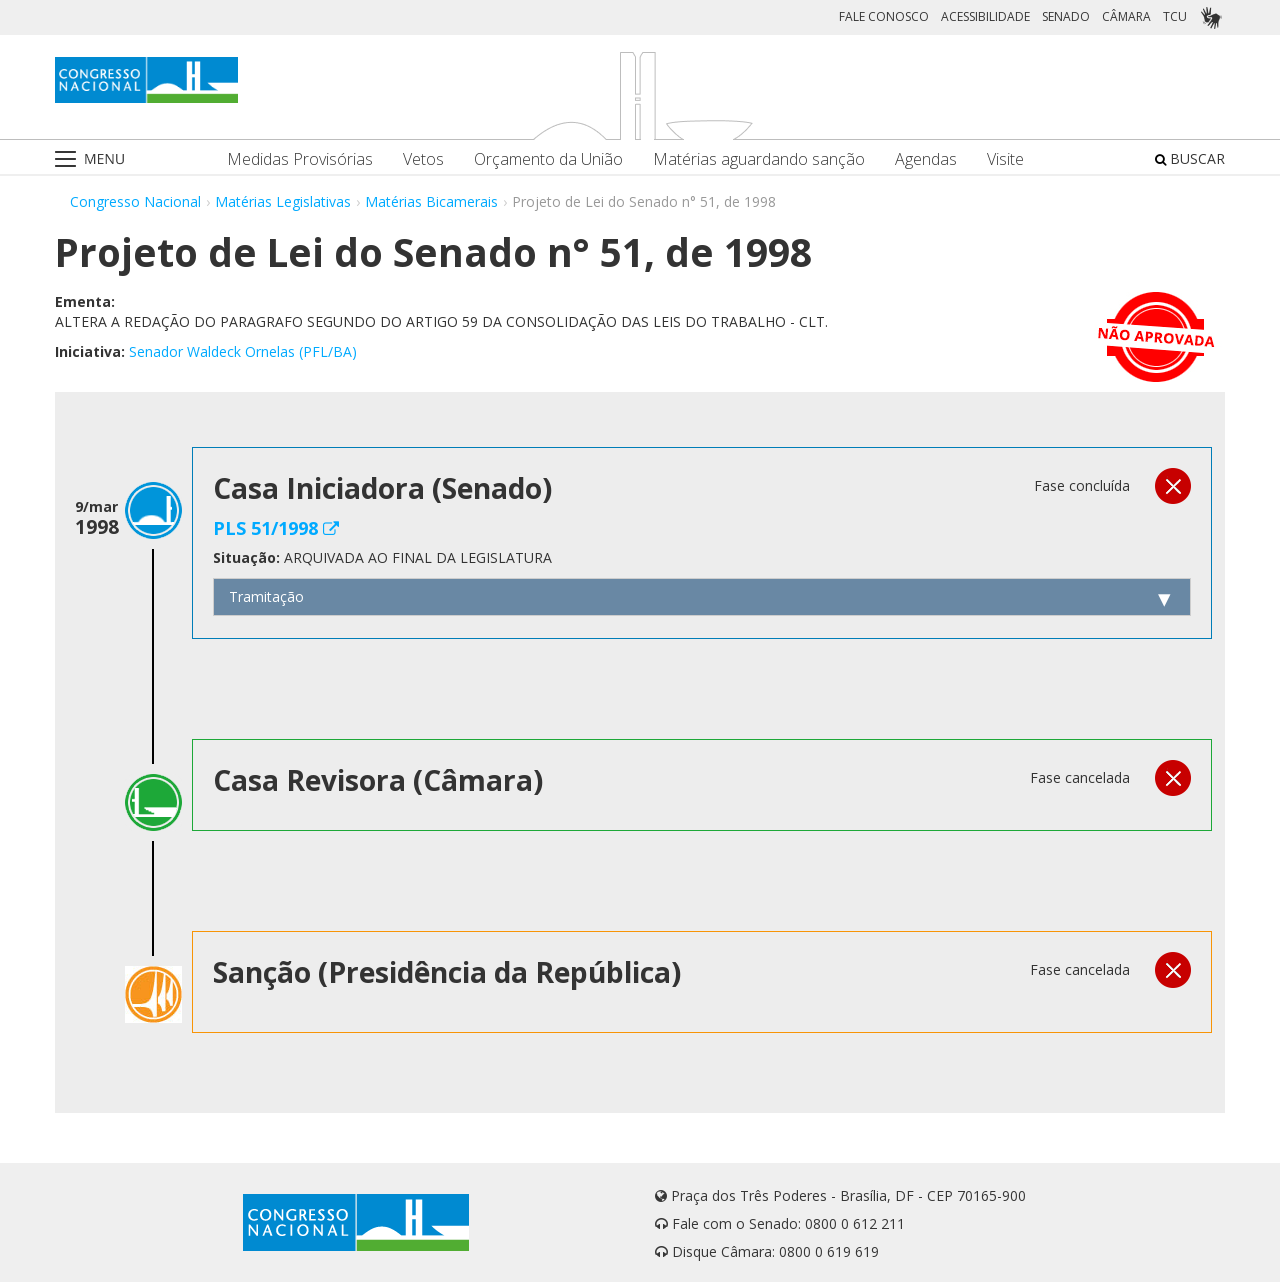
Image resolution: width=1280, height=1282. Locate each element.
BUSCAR (1190, 158)
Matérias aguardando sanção (759, 159)
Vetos (423, 159)
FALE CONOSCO (884, 16)
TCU (1175, 16)
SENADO (1066, 16)
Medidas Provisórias (300, 159)
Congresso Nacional (135, 201)
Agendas (926, 159)
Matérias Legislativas (283, 201)
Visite (1005, 159)
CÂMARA (1126, 16)
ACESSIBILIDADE (985, 16)
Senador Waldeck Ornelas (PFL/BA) (243, 351)
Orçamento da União (548, 159)
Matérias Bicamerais (431, 201)
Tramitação (266, 596)
